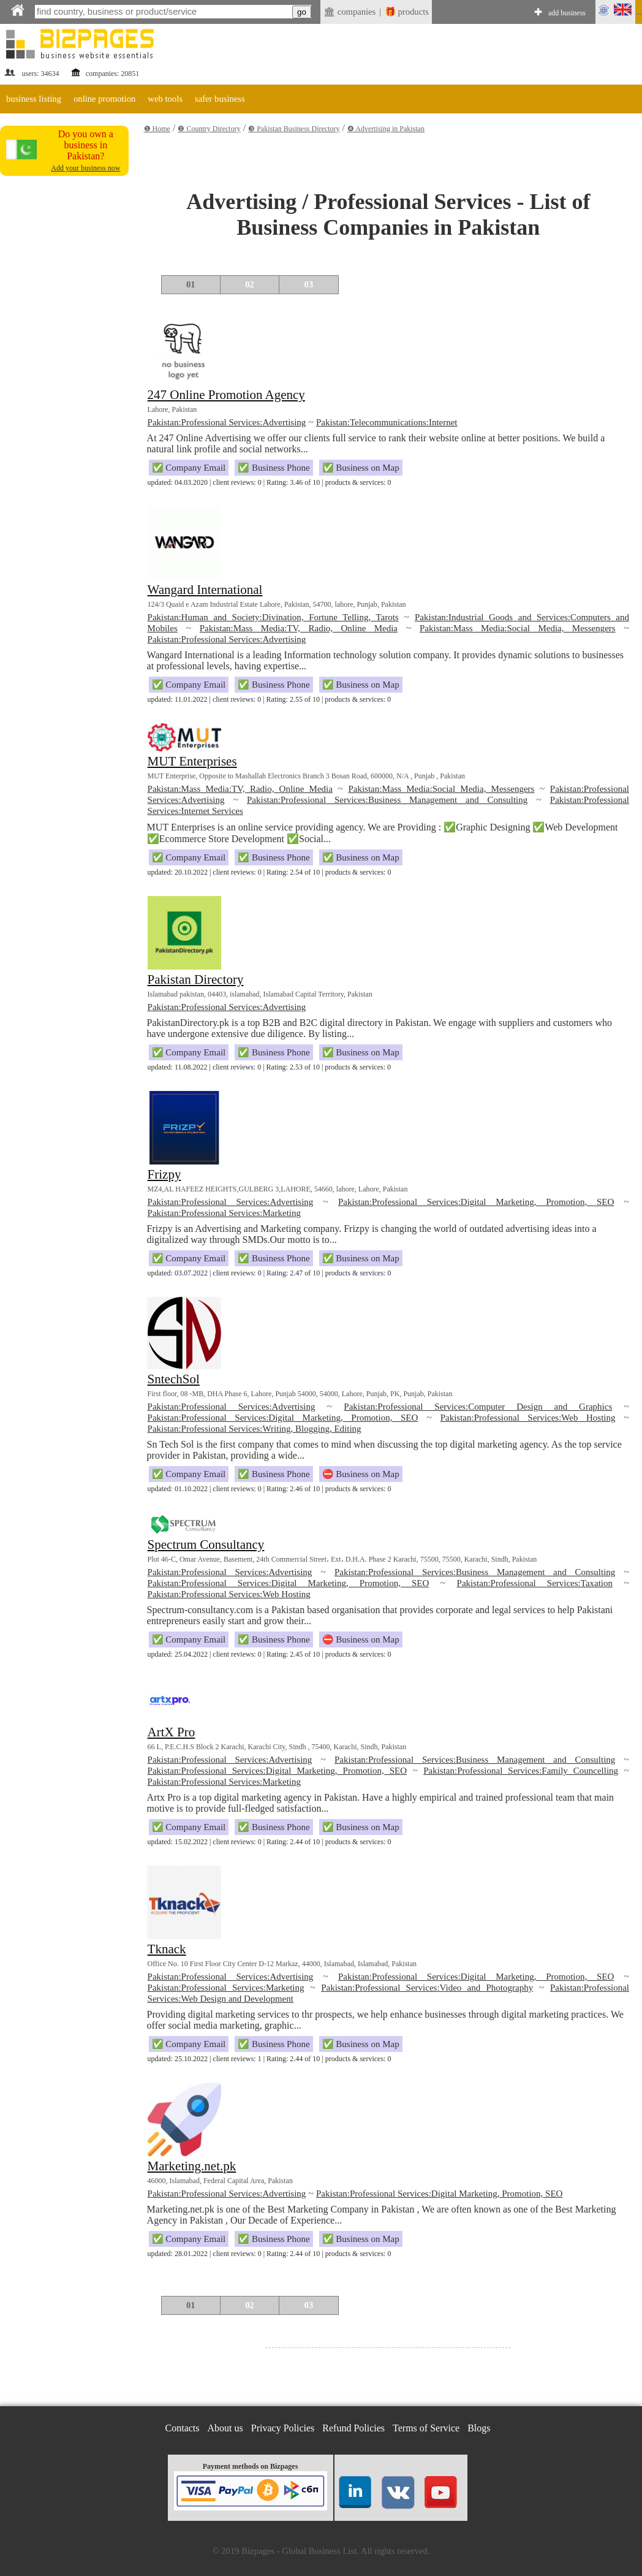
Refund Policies (353, 2428)
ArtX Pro (171, 1732)
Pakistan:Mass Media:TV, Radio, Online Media (299, 628)
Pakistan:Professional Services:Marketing (224, 1213)
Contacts (182, 2428)
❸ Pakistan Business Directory (293, 128)
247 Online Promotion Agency (226, 394)
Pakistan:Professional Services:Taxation (535, 1583)
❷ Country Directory (209, 128)
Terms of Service (426, 2428)
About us (225, 2428)
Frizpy (164, 1174)
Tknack (167, 1949)
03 (309, 284)
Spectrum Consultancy (206, 1544)
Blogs (478, 2428)
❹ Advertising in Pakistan (386, 128)
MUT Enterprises (192, 761)
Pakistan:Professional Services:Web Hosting (528, 1418)
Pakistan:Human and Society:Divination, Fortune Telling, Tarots (273, 617)
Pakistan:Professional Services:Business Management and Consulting (387, 800)
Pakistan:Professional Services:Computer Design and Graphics (478, 1406)
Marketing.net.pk (192, 2166)
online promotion (104, 99)
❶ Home (157, 128)
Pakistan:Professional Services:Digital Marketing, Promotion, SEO (476, 1202)
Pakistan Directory (196, 979)
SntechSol (174, 1379)
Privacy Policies (283, 2428)
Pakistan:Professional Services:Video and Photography (427, 1988)
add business (567, 13)
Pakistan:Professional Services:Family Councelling (520, 1771)
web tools (165, 99)
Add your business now (85, 168)
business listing (33, 99)
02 (249, 284)
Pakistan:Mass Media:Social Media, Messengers (518, 628)
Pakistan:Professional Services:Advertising (227, 422)
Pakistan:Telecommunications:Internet (387, 422)
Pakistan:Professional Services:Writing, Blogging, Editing (254, 1429)
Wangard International (205, 589)
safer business (220, 99)
